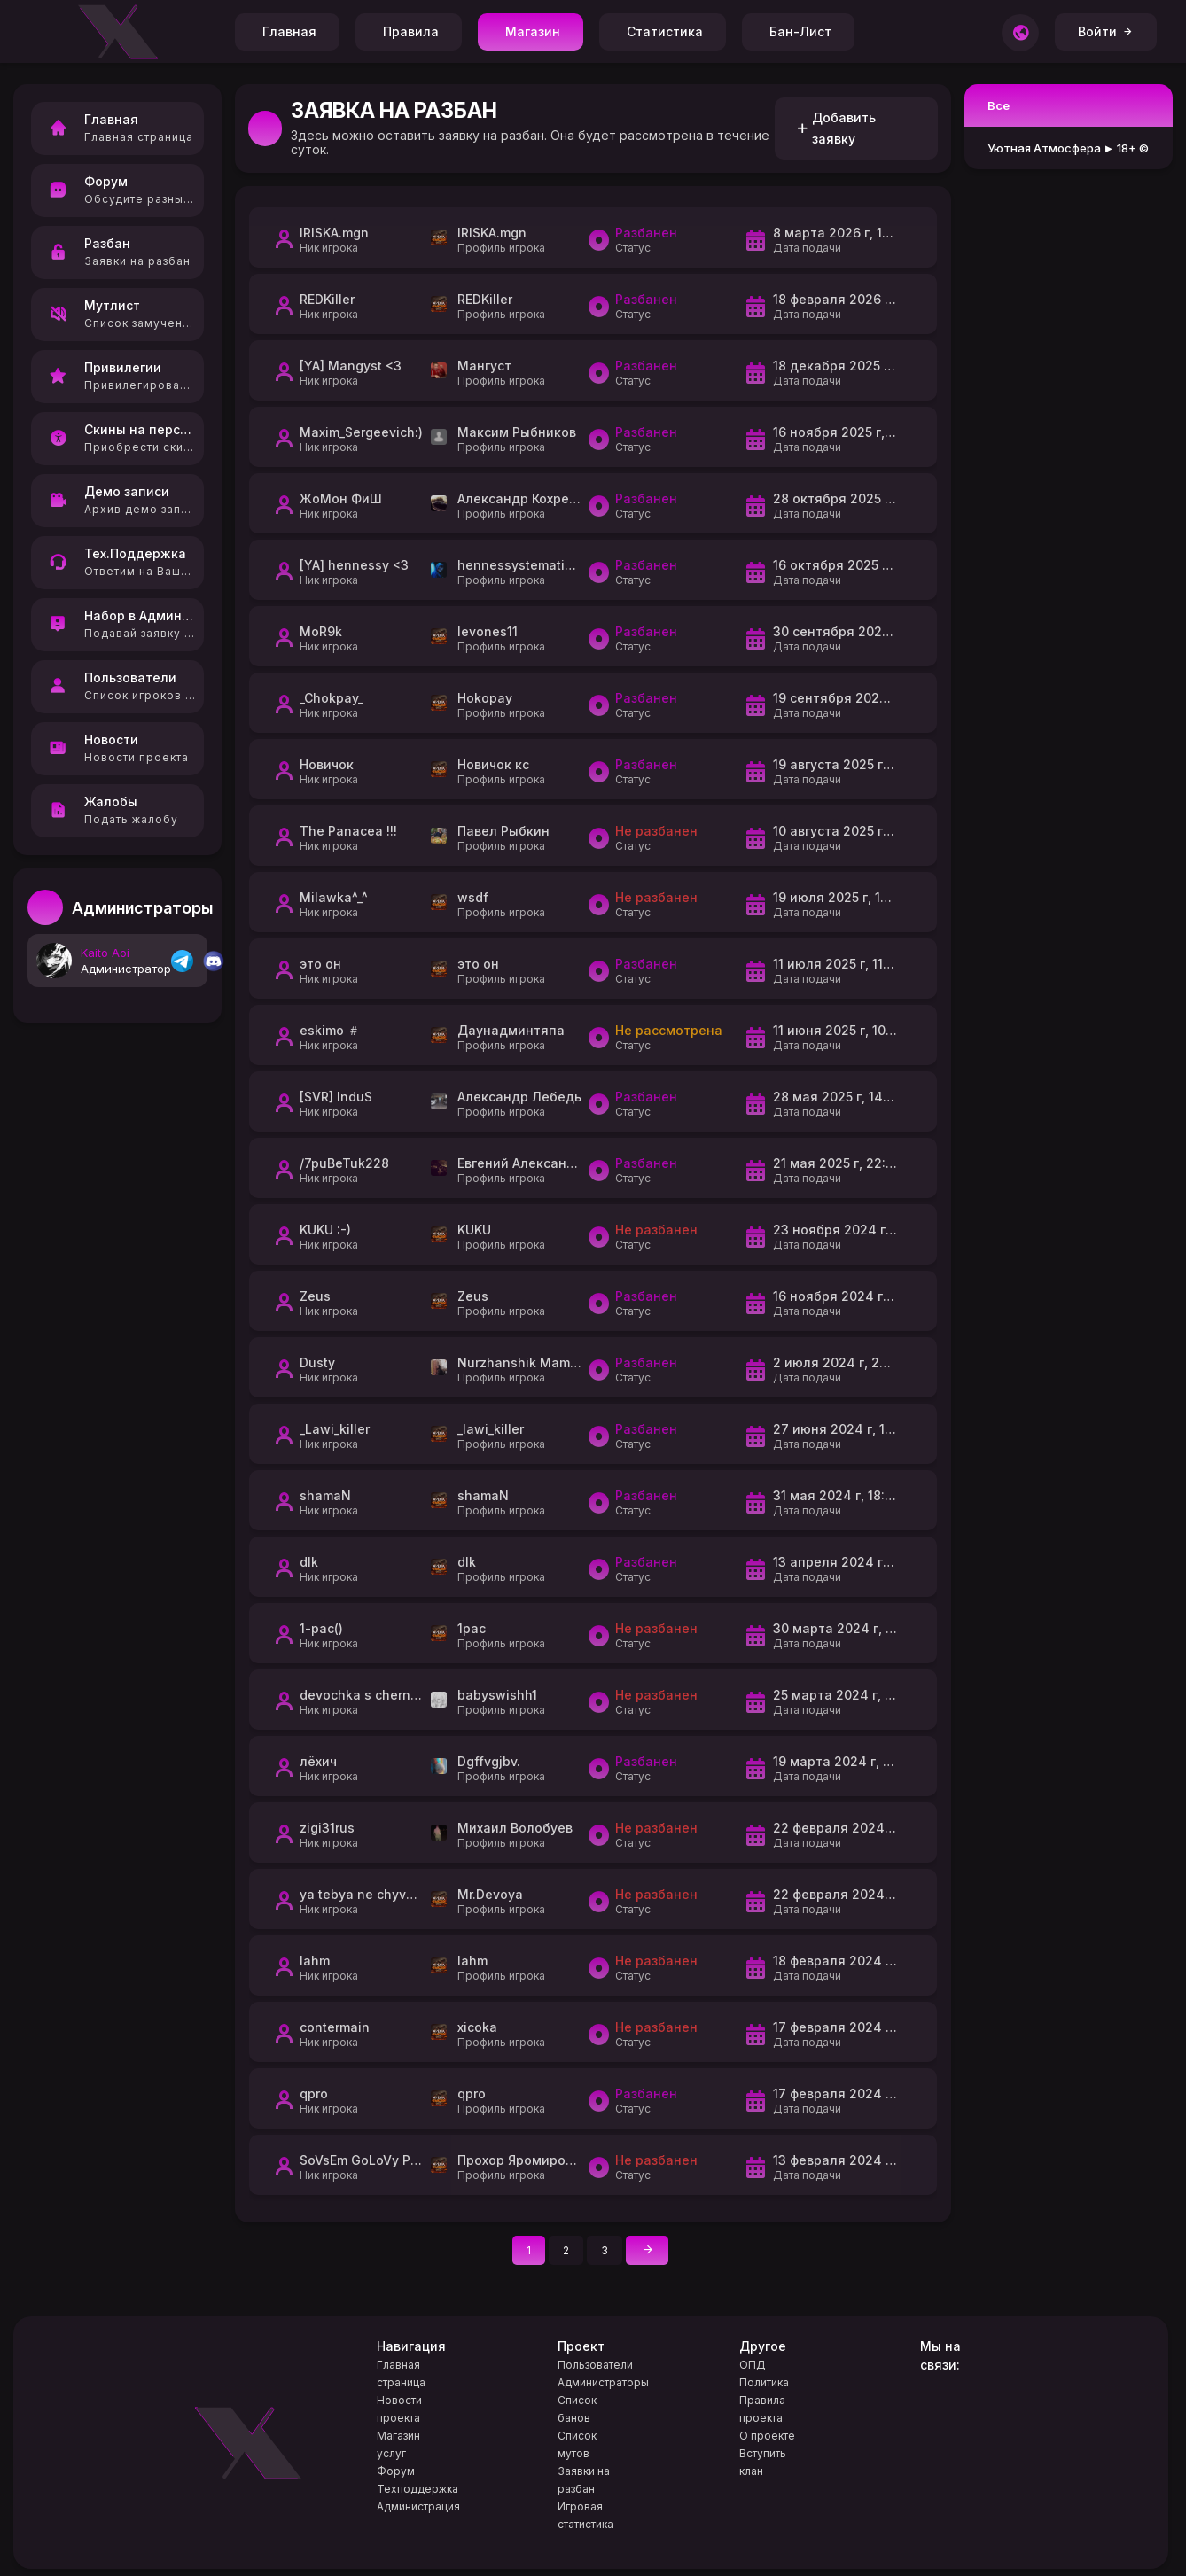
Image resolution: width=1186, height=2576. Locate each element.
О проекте (767, 2435)
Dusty (317, 1362)
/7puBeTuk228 (344, 1163)
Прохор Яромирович (522, 2159)
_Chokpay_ (331, 697)
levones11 (487, 631)
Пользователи (595, 2364)
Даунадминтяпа (511, 1030)
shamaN (325, 1495)
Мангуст (484, 365)
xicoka (477, 2027)
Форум (396, 2471)
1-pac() (321, 1628)
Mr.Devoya (490, 1894)
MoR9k (321, 631)
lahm (315, 1960)
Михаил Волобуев (515, 1827)
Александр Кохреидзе (528, 498)
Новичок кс (493, 764)
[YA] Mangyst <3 (351, 365)
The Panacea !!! (348, 830)
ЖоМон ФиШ (341, 498)
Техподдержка (417, 2488)
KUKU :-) (325, 1229)
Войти (1106, 31)
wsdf (472, 897)
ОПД (752, 2364)
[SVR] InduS (336, 1096)
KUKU (474, 1229)
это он (320, 963)
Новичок (327, 764)
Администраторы (603, 2382)
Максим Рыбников (516, 432)
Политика (764, 2382)
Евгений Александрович (535, 1163)
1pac (471, 1628)
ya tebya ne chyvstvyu (370, 1894)
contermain (335, 2027)
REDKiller (327, 299)
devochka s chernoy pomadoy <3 (403, 1694)
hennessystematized (522, 564)
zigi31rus (327, 1827)
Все (998, 105)
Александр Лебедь (519, 1096)
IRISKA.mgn (334, 232)
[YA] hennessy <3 (354, 564)
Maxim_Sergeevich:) (361, 432)
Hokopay (484, 697)
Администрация (418, 2506)
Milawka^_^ (334, 897)
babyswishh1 (497, 1694)
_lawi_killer (490, 1428)
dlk (309, 1561)
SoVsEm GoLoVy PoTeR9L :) (384, 2159)
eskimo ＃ (330, 1030)
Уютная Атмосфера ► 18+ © (1068, 148)
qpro (314, 2093)
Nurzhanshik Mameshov (532, 1362)
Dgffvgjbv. (488, 1761)
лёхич (318, 1761)
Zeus (315, 1296)
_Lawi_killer (335, 1428)
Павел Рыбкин (503, 830)
